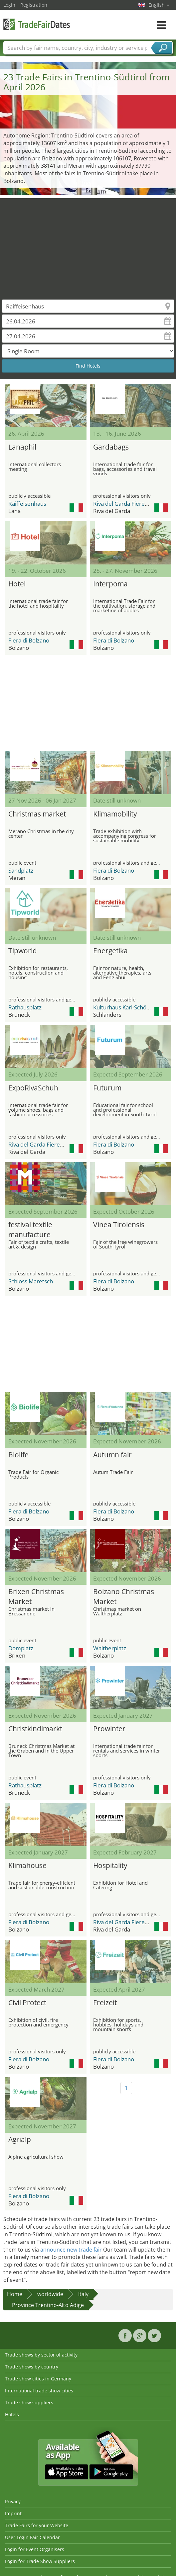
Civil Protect (27, 2002)
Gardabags (111, 447)
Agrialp (19, 2139)
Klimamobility (115, 813)
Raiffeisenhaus (27, 503)
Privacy (13, 2501)
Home (14, 2294)
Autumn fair (112, 1454)
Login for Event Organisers (34, 2549)
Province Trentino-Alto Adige (48, 2305)
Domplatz (20, 1648)
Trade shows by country (31, 2366)
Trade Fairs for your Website (36, 2525)
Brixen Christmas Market (36, 1595)
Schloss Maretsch (30, 1281)
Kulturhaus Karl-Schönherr (127, 1007)
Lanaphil (22, 447)
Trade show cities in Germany (38, 2378)
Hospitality (110, 1865)
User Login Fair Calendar (32, 2537)
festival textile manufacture (30, 1229)
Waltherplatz (109, 1648)
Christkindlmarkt (35, 1728)
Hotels (12, 2414)
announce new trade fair (71, 2249)
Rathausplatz (25, 1007)
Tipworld (22, 950)
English (158, 5)
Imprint (13, 2513)
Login (9, 5)
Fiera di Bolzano (28, 640)
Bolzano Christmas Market (123, 1595)
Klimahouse (27, 1865)
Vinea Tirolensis (118, 1224)
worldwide (50, 2294)
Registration (33, 5)
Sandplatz (20, 870)
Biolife (18, 1454)
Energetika (110, 950)
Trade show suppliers (29, 2402)
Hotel (17, 583)
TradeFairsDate (36, 24)
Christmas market (37, 813)
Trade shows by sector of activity (41, 2355)
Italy (83, 2294)
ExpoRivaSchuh (33, 1087)
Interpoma (110, 583)
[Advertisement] (88, 244)
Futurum (107, 1087)
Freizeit (105, 2002)
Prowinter (109, 1728)
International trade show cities (39, 2390)
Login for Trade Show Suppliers (40, 2561)
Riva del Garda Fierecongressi (131, 503)
